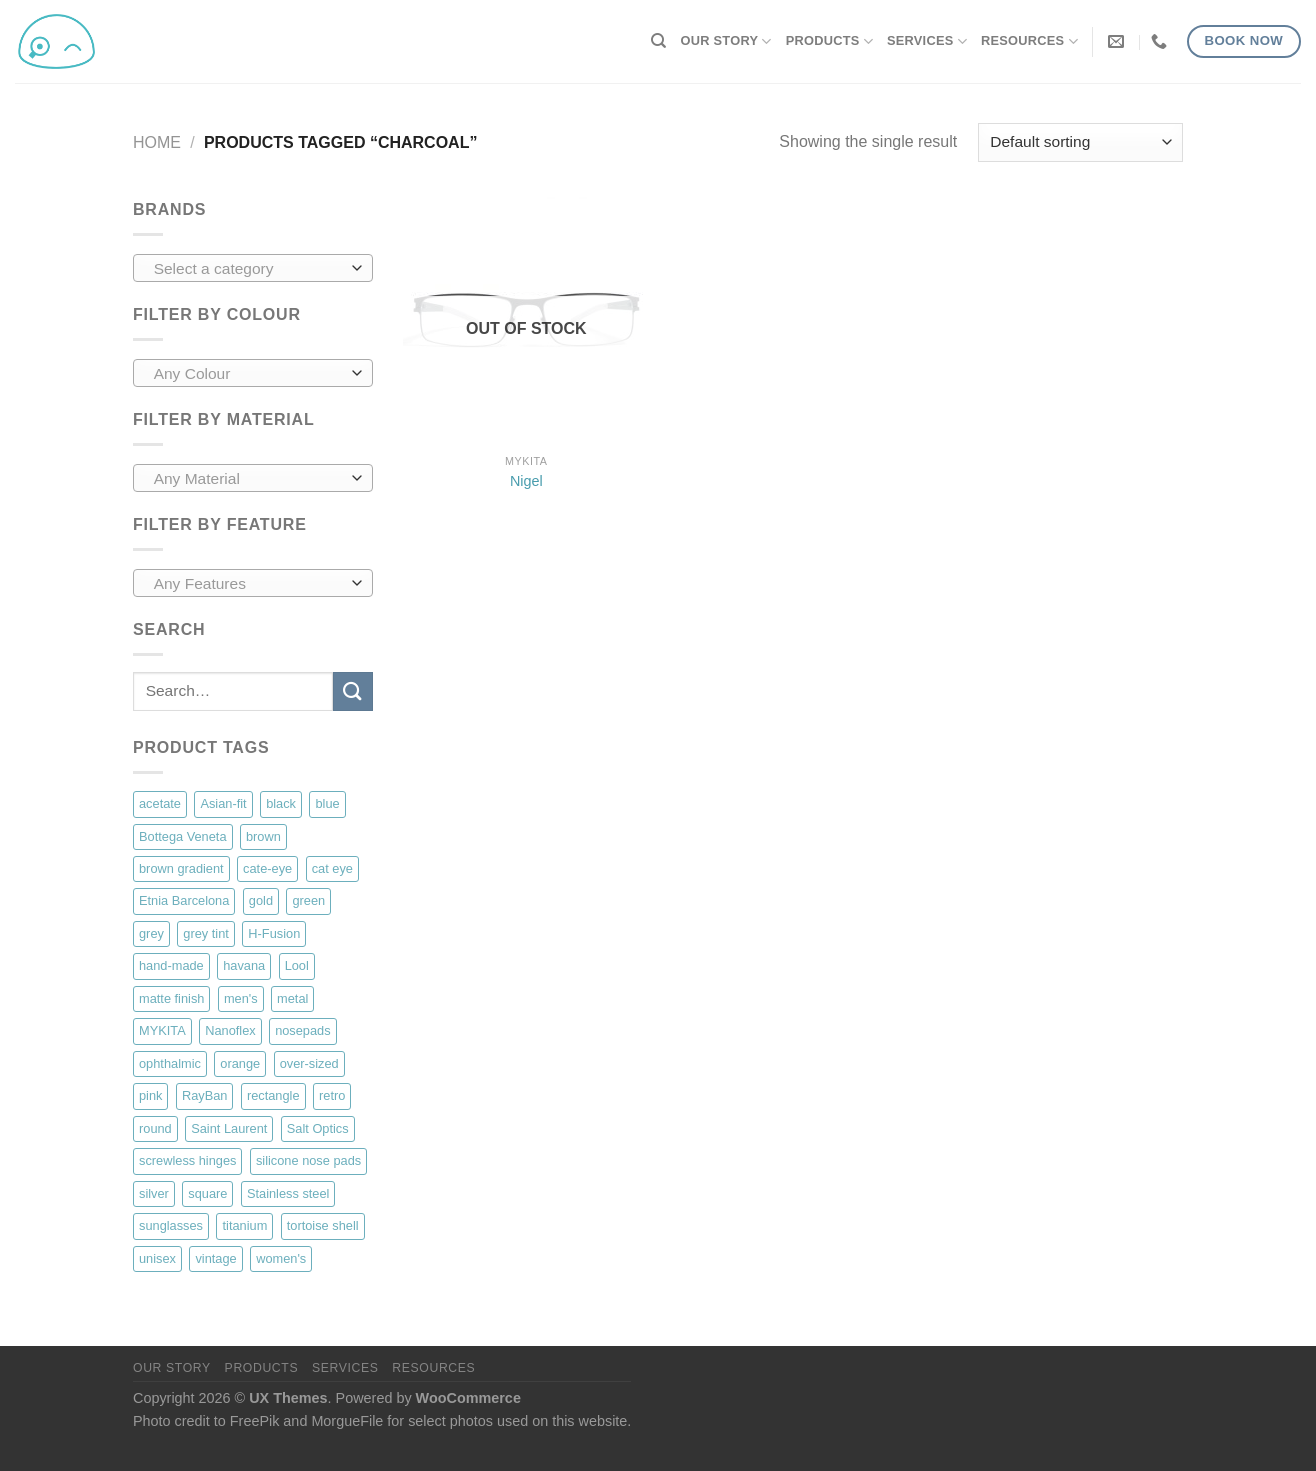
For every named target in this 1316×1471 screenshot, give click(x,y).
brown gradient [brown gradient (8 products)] (181, 868)
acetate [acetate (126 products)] (160, 803)
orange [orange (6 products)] (240, 1063)
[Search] (658, 41)
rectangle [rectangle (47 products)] (273, 1095)
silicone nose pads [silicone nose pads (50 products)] (308, 1160)
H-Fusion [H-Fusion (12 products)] (274, 933)
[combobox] (253, 268)
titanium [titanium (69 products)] (244, 1225)
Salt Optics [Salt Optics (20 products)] (318, 1128)
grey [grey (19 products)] (151, 933)
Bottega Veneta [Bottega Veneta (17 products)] (183, 836)
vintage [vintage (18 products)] (215, 1258)
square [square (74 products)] (207, 1193)
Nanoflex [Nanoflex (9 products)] (230, 1030)
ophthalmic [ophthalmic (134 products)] (170, 1063)
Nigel (526, 481)
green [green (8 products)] (308, 900)
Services (927, 41)
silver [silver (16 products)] (154, 1193)
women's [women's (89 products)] (281, 1258)
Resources (1029, 41)
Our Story (726, 41)
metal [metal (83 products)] (292, 998)
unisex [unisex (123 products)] (157, 1258)
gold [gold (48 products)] (261, 900)
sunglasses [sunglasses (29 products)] (171, 1225)
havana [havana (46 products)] (244, 965)
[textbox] (248, 269)
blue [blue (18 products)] (327, 803)
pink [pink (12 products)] (150, 1095)
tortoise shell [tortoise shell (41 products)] (323, 1225)
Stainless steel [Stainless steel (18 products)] (288, 1193)
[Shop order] (1080, 142)
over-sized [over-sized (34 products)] (309, 1063)
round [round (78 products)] (155, 1128)
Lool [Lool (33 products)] (297, 965)
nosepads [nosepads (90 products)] (303, 1030)
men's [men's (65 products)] (241, 998)
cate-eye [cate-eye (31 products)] (267, 868)
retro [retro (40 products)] (332, 1095)
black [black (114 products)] (281, 803)
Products (829, 41)
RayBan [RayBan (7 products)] (205, 1095)
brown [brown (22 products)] (263, 836)
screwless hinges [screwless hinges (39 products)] (187, 1160)
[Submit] (353, 691)
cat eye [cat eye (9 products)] (332, 868)
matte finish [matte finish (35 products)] (171, 998)
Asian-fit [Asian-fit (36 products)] (223, 803)
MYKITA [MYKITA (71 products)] (162, 1030)
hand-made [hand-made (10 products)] (171, 965)
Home (157, 142)
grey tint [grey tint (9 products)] (206, 933)
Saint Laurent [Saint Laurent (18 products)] (229, 1128)
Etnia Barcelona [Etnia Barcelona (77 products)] (184, 900)
